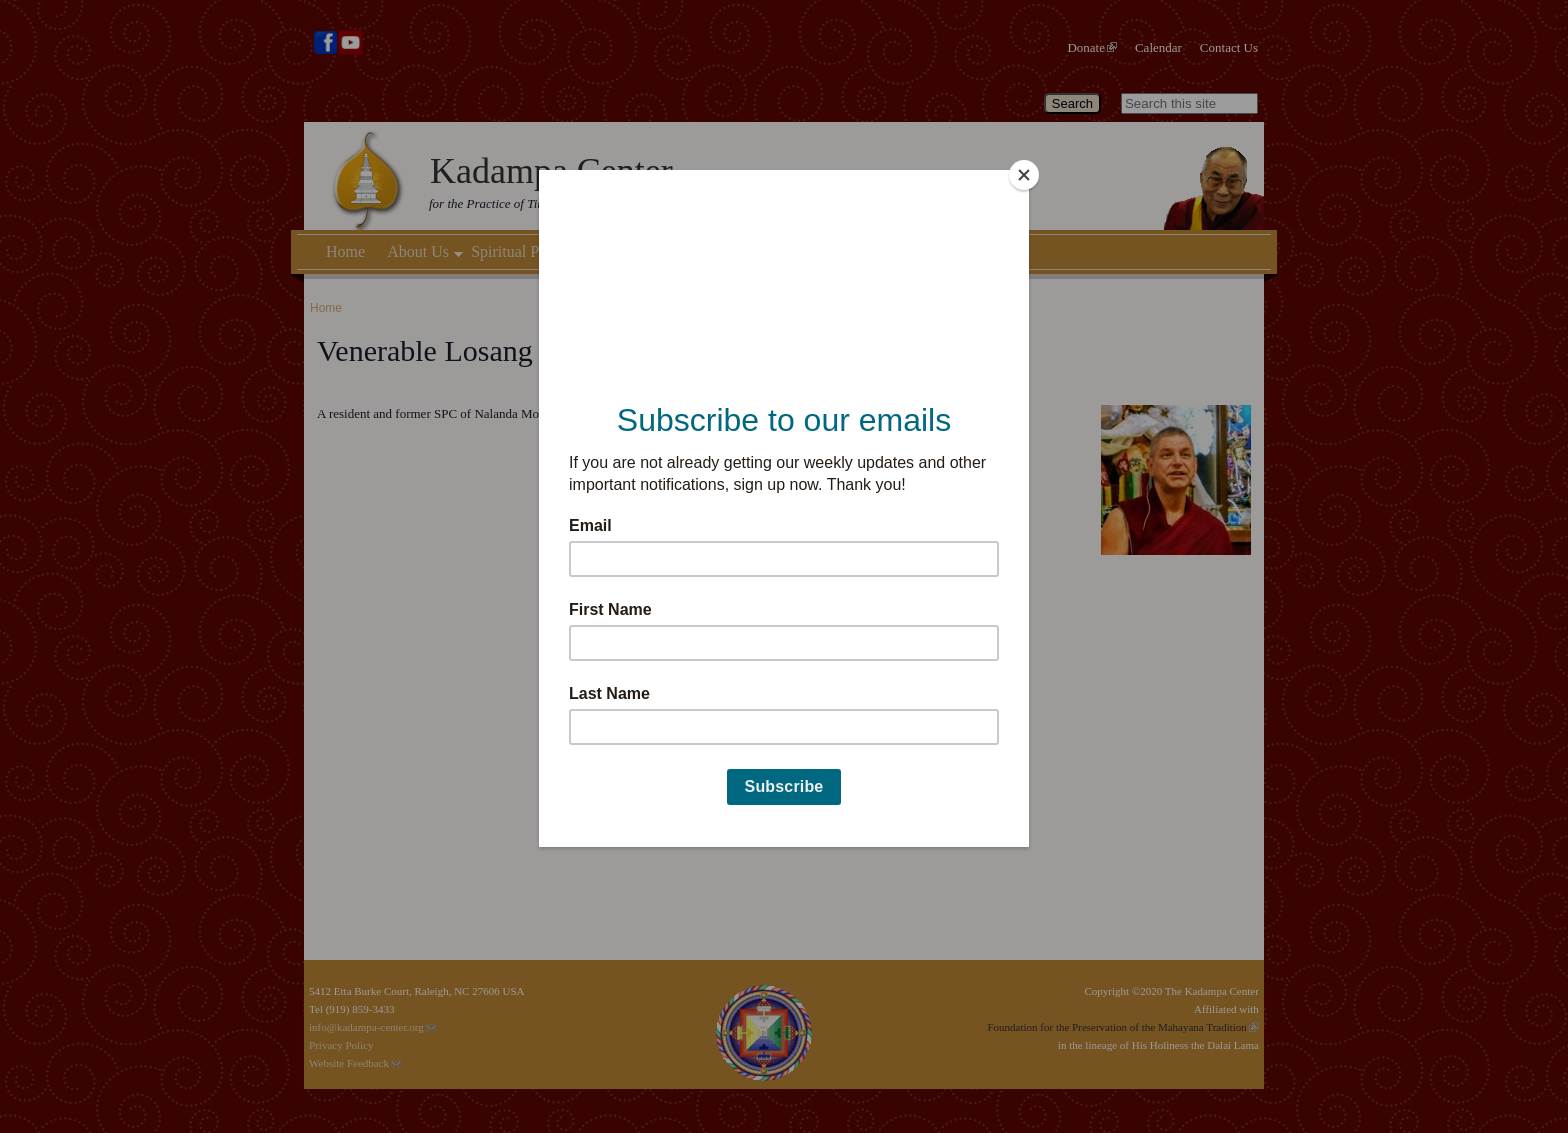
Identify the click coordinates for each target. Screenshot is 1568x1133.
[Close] (1024, 175)
